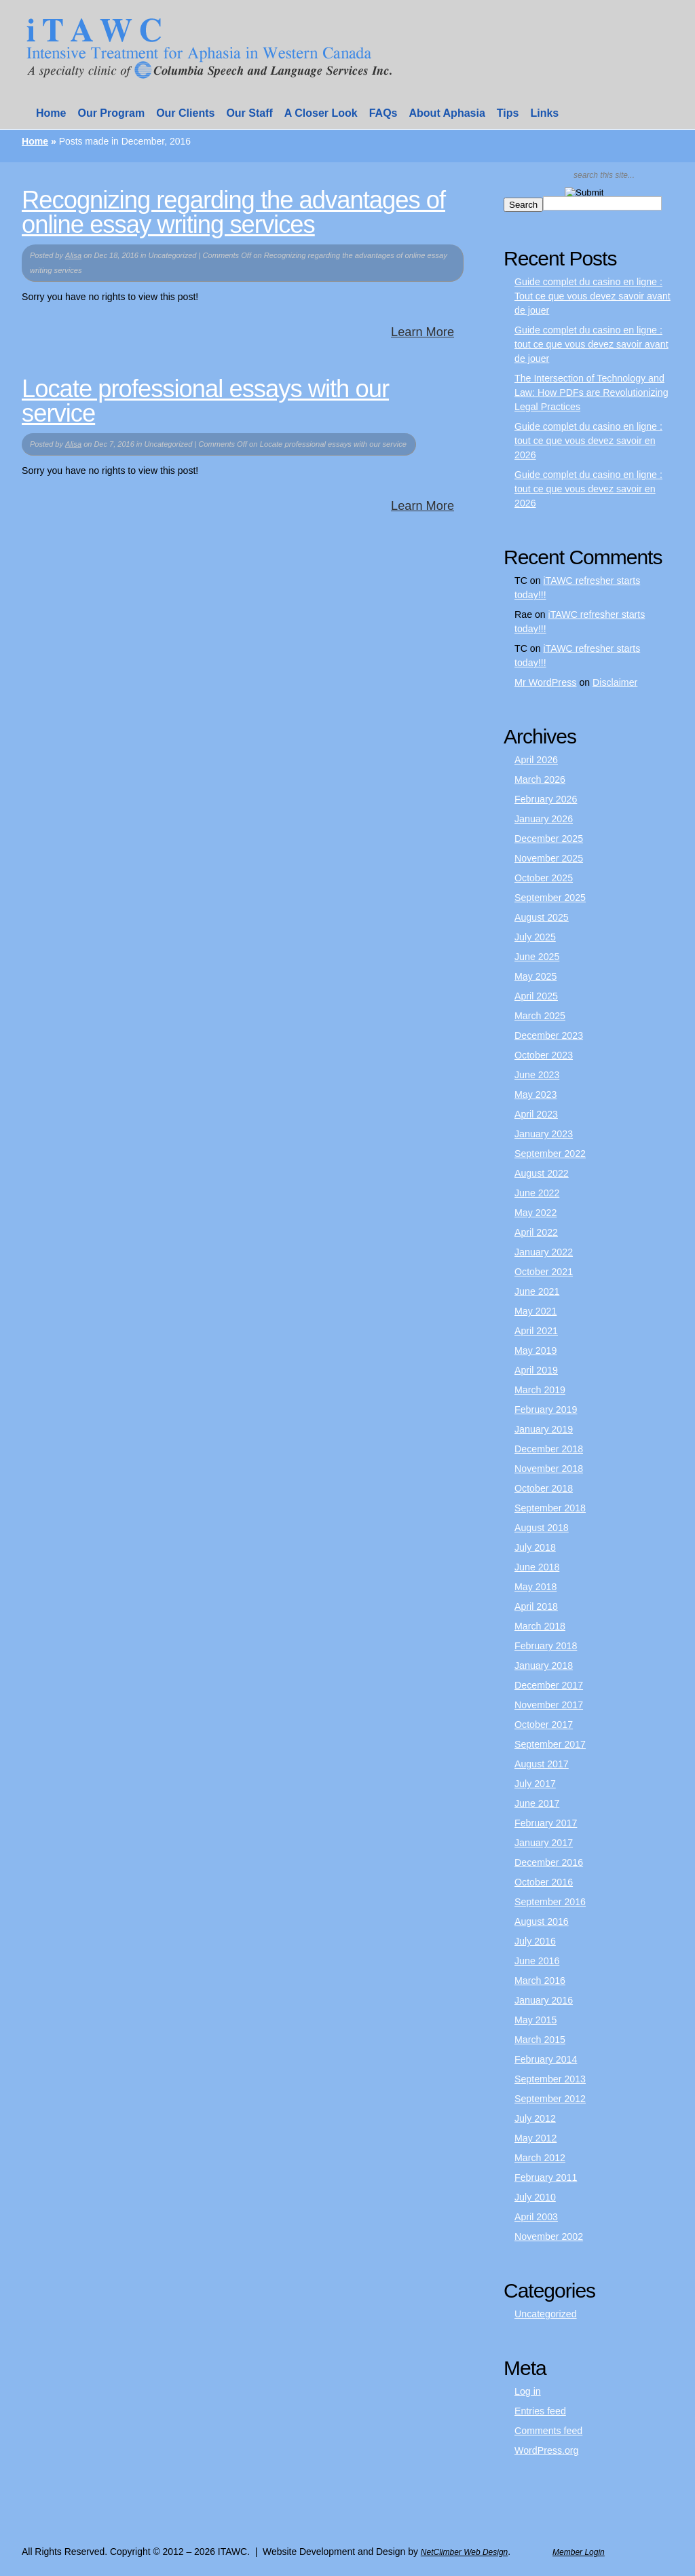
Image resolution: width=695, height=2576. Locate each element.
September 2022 (550, 1153)
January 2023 (543, 1133)
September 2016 (550, 1901)
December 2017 (548, 1685)
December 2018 (548, 1448)
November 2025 (548, 858)
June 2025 (536, 956)
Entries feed (540, 2411)
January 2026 (543, 818)
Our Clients (185, 113)
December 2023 (548, 1035)
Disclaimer (615, 682)
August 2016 (541, 1921)
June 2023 (536, 1074)
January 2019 (543, 1429)
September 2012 (550, 2098)
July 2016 (535, 1941)
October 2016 (543, 1882)
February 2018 (545, 1645)
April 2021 (536, 1330)
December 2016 (548, 1862)
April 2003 (536, 2216)
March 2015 (539, 2039)
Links (544, 113)
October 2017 (543, 1724)
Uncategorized (545, 2313)
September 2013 (550, 2079)
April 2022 (536, 1232)
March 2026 (539, 779)
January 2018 (543, 1665)
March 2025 (539, 1015)
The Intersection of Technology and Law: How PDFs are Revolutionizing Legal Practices (591, 392)
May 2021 (535, 1311)
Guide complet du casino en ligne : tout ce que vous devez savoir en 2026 (588, 440)
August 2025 (541, 917)
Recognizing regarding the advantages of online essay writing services (233, 212)
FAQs (383, 113)
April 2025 (536, 996)
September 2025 (550, 897)
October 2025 (543, 877)
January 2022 (543, 1252)
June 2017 (536, 1803)
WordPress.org (546, 2450)
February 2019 (545, 1409)
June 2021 (536, 1291)
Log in (527, 2391)
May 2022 (535, 1212)
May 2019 (535, 1350)
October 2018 (543, 1488)
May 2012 (535, 2138)
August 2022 (541, 1173)
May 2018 (535, 1586)
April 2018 (536, 1606)
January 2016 (543, 2000)
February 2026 (545, 799)
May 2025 (535, 976)
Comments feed (548, 2430)
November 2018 (548, 1468)
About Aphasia (447, 113)
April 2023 (536, 1114)
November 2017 (548, 1704)
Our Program (111, 113)
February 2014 (545, 2059)
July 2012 (535, 2118)
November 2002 (548, 2236)
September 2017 (550, 1744)
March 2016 (539, 1980)
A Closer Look (321, 113)
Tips (508, 113)
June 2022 (536, 1193)
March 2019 (539, 1389)
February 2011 (545, 2177)
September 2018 (550, 1508)
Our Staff (249, 113)
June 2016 (536, 1960)
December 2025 (548, 838)
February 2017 (545, 1823)
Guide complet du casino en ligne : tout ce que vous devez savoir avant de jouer (591, 344)
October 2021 (543, 1271)
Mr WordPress (545, 682)
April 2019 (536, 1370)
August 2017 (541, 1764)
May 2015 (535, 2019)
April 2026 (536, 759)
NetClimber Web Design (464, 2552)
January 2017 (543, 1842)
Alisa (73, 255)
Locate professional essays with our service (205, 401)
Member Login (578, 2552)
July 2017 (535, 1783)
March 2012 (539, 2157)
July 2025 (535, 937)
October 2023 (543, 1055)
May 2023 (535, 1094)
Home (51, 113)
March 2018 (539, 1626)
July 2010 (535, 2197)
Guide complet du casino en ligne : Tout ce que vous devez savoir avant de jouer (592, 296)
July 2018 (535, 1547)
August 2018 (541, 1527)
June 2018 (536, 1567)
